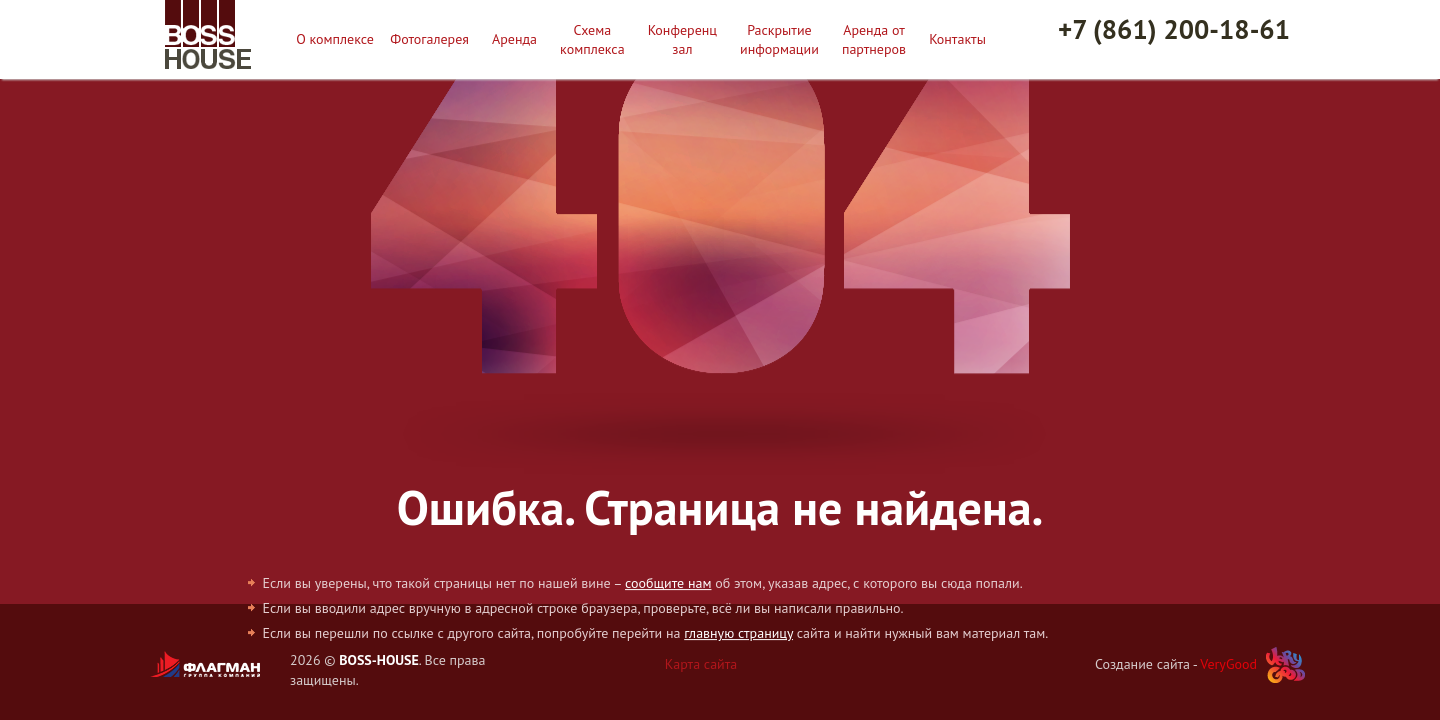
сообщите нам (668, 583)
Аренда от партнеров (874, 39)
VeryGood (1228, 664)
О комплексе (335, 39)
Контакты (957, 39)
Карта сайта (701, 664)
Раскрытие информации (779, 39)
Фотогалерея (429, 39)
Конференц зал (682, 39)
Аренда (514, 39)
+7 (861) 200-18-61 (1174, 29)
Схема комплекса (592, 39)
